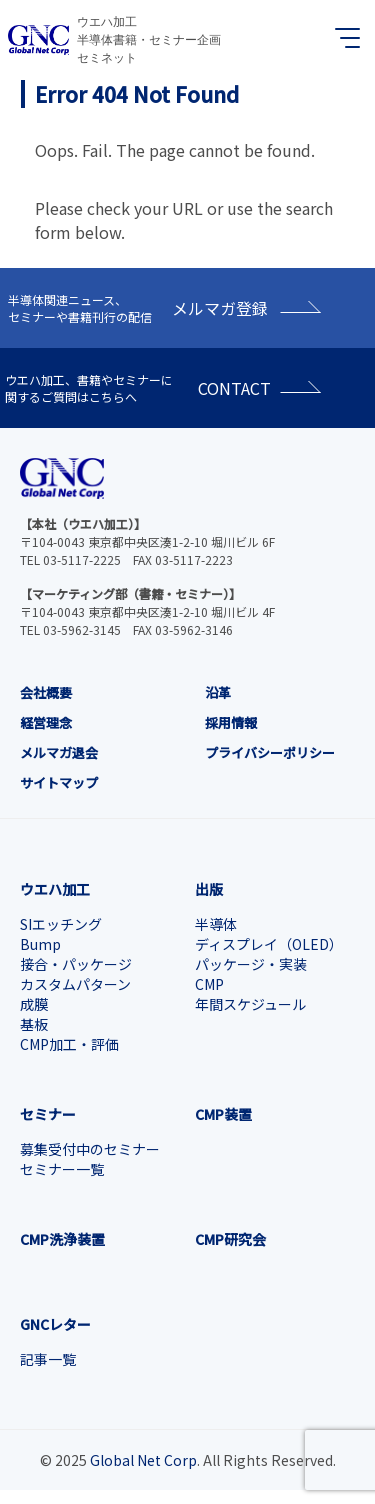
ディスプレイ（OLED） (269, 944)
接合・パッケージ (76, 964)
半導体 (216, 924)
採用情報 (231, 722)
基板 (34, 1024)
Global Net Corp (143, 1460)
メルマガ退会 (59, 752)
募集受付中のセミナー (90, 1149)
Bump (40, 944)
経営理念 (46, 722)
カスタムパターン (75, 984)
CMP (209, 984)
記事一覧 (48, 1359)
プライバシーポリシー (270, 752)
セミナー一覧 (62, 1169)
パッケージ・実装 (251, 964)
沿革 (218, 692)
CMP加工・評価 (69, 1044)
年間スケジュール (250, 1004)
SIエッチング (61, 924)
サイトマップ (59, 782)
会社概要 (46, 692)
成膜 (34, 1004)
